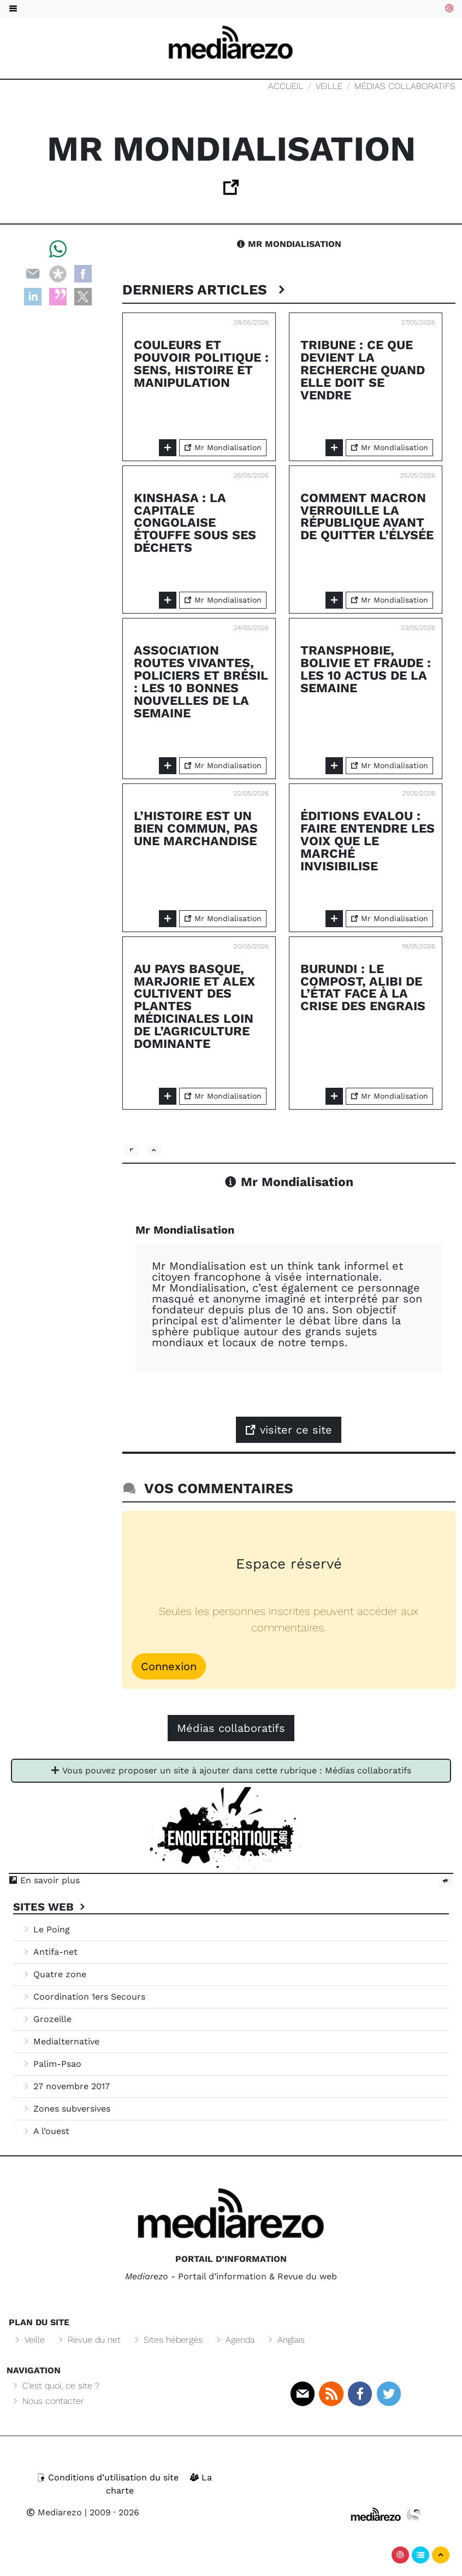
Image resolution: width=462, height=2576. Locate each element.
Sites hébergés (167, 2340)
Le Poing (46, 1929)
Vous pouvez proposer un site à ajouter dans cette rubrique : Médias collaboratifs (231, 1770)
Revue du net (88, 2340)
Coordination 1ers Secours (83, 1996)
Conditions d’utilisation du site (109, 2477)
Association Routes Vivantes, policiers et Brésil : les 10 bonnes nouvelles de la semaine (201, 682)
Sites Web (50, 1906)
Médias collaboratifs (404, 86)
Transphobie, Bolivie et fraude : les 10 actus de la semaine (365, 669)
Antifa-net (50, 1952)
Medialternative (60, 2041)
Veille (329, 86)
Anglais (285, 2340)
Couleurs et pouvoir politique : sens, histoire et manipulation (201, 364)
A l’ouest (45, 2131)
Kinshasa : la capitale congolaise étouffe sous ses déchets (195, 523)
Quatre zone (54, 1974)
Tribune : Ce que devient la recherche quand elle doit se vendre (362, 370)
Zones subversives (66, 2108)
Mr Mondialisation (288, 244)
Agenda (234, 2340)
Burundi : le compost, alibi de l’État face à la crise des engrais (362, 988)
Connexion (169, 1666)
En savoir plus (44, 1880)
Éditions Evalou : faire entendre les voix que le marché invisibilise (367, 841)
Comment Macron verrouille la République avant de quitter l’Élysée (367, 517)
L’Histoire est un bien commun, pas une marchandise (196, 828)
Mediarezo (54, 2512)
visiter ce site (288, 1429)
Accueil (286, 86)
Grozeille (47, 2019)
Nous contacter (47, 2401)
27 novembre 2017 (66, 2086)
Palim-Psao (51, 2064)
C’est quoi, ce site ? (55, 2385)
